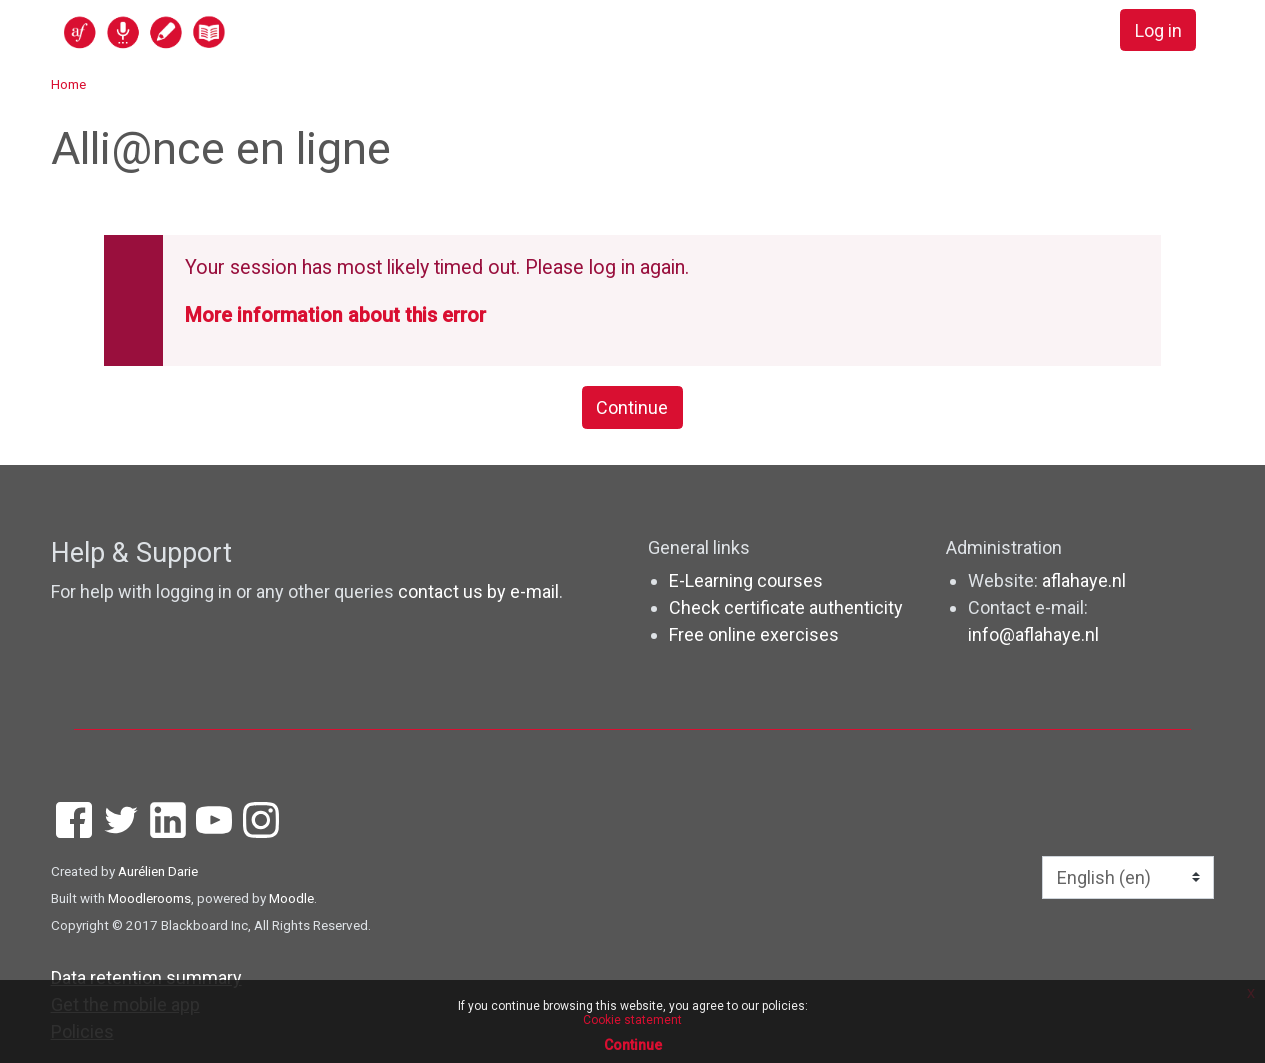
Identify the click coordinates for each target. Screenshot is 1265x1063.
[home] (222, 31)
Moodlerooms (149, 898)
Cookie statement (632, 1020)
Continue (632, 407)
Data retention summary (146, 977)
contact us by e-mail (478, 591)
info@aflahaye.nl (1033, 634)
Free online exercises (754, 634)
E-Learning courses (746, 580)
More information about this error (335, 315)
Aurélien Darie (158, 871)
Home (68, 84)
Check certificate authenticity (786, 607)
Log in (1158, 30)
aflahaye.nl (1084, 580)
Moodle (291, 898)
